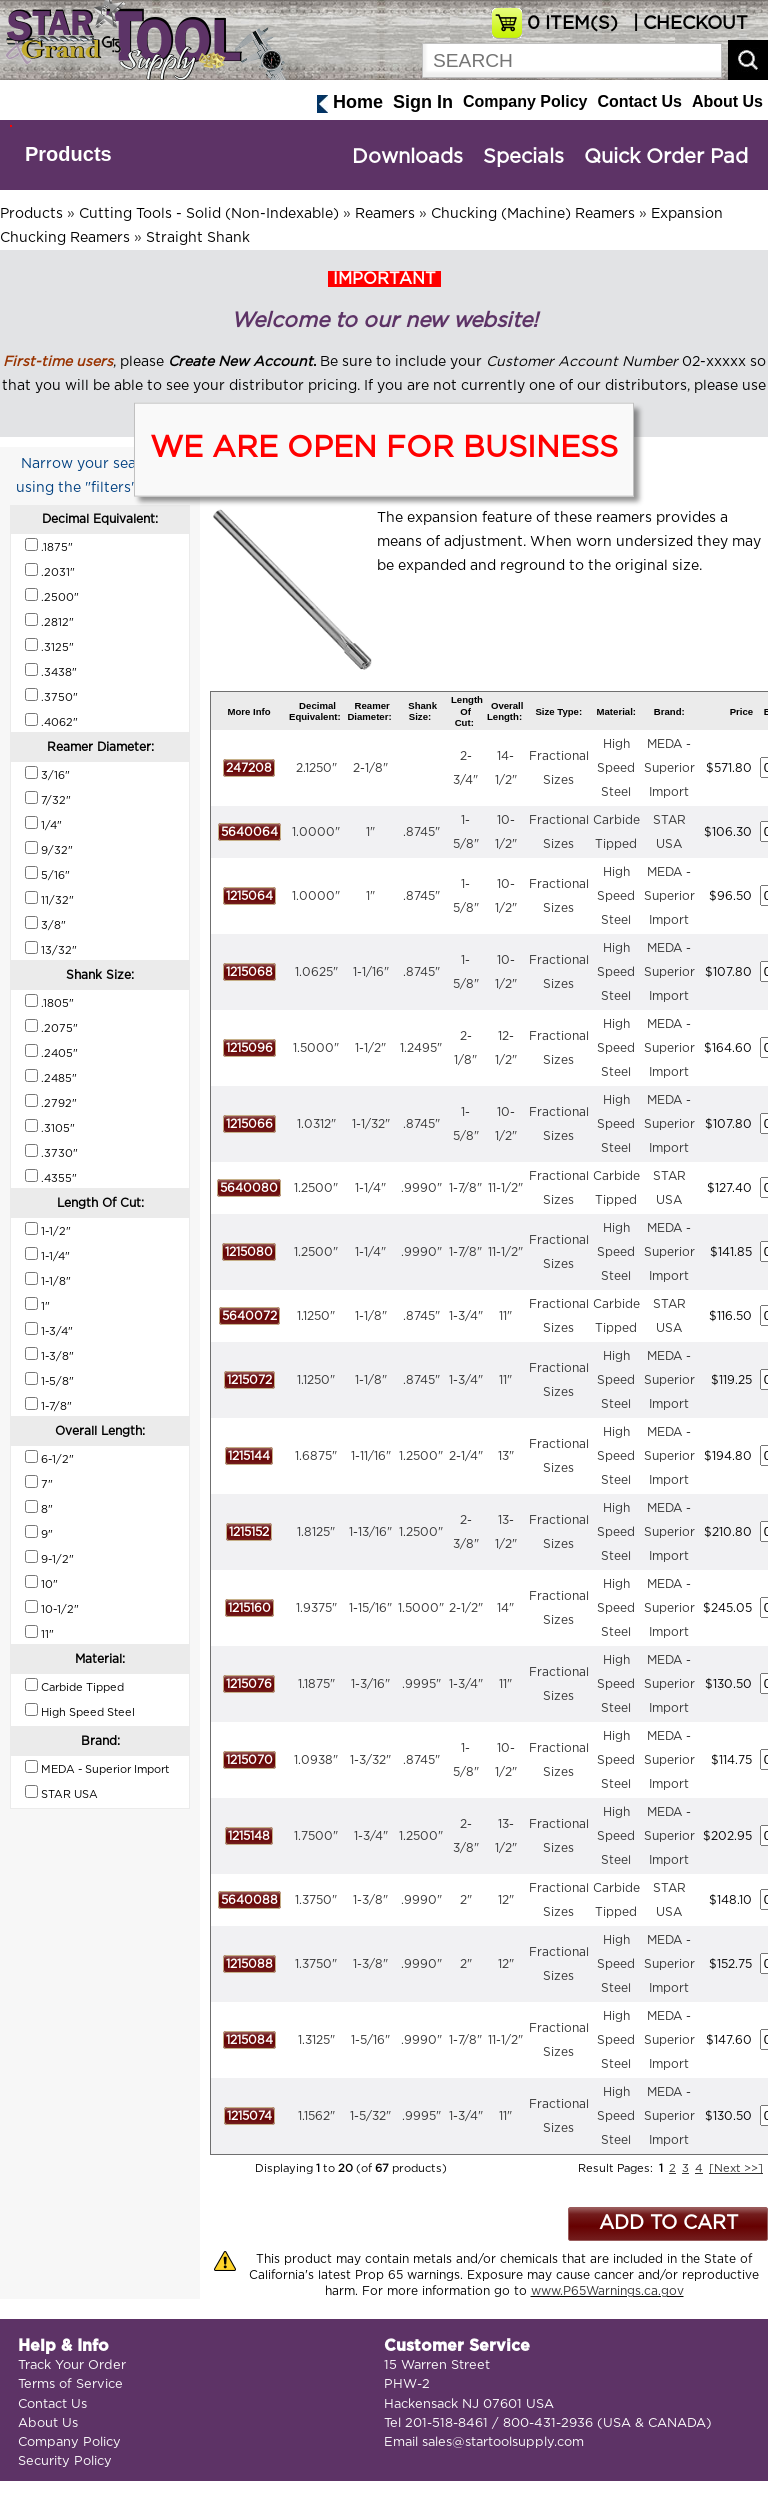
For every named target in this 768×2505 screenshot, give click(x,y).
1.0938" (316, 1760)
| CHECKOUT (688, 24)
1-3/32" (370, 1760)
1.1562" (316, 2116)
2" (466, 1900)
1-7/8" (465, 1188)
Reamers (385, 214)
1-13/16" (370, 1532)
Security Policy (65, 2461)
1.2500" (316, 1188)
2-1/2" (466, 1608)
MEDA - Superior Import (669, 768)
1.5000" (316, 1048)
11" (505, 1316)
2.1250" (316, 768)
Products (68, 154)
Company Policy (525, 101)
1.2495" (421, 1048)
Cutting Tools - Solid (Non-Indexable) (209, 214)
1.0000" (316, 832)
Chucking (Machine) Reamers (533, 214)
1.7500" (316, 1836)
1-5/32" (370, 2116)
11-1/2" (505, 1188)
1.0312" (316, 1124)
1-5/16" (370, 2040)
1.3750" (316, 1900)
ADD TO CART (668, 2223)
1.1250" (316, 1316)
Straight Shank (198, 238)
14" (505, 1608)
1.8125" (316, 1532)
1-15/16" (370, 1608)
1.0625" (316, 972)
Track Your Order (72, 2365)
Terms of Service (70, 2384)
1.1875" (316, 1684)
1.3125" (316, 2040)
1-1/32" (371, 1124)
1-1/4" (370, 1188)
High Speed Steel (616, 768)
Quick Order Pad (666, 157)
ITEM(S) (572, 24)
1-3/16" (370, 1684)
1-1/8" (371, 1316)
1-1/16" (371, 972)
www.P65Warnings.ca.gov (607, 2291)
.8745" (421, 832)
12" (506, 1900)
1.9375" (316, 1608)
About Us (727, 101)
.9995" (421, 1684)
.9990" (421, 1188)
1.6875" (316, 1456)
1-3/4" (466, 1316)
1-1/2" (370, 1048)
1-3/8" (370, 1900)
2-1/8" (370, 768)
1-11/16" (371, 1456)
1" (370, 832)
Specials (523, 157)
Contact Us (639, 101)
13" (506, 1456)
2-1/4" (466, 1456)
